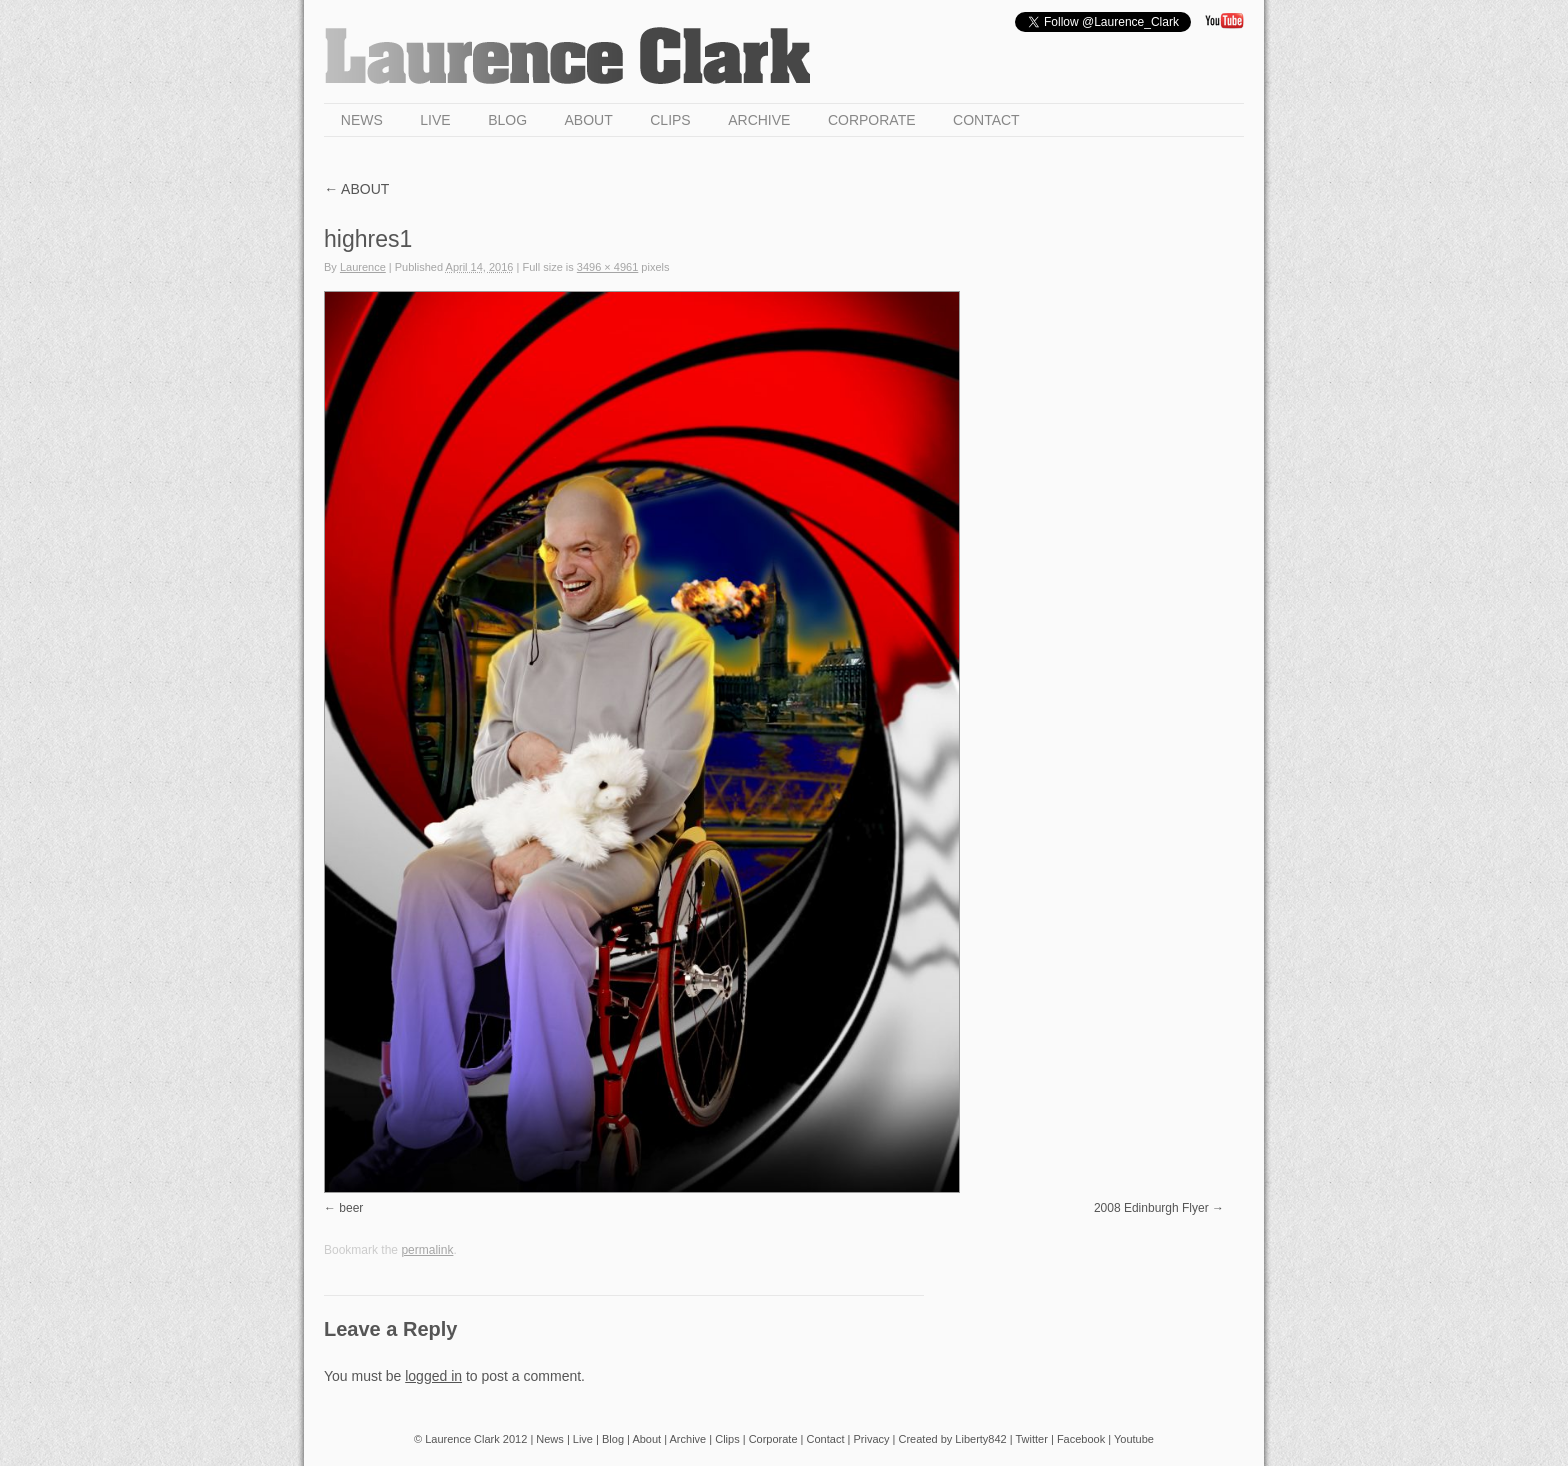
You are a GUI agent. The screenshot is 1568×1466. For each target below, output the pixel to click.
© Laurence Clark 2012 (470, 1439)
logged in (433, 1376)
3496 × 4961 (607, 267)
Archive (759, 120)
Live (435, 120)
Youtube (1134, 1439)
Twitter (1032, 1439)
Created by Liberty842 (952, 1439)
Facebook (1081, 1439)
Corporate (872, 120)
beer (351, 1208)
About (589, 120)
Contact (986, 120)
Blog (507, 120)
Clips (670, 120)
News (362, 120)
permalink (427, 1250)
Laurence (363, 267)
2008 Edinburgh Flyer (1151, 1208)
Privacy (871, 1439)
